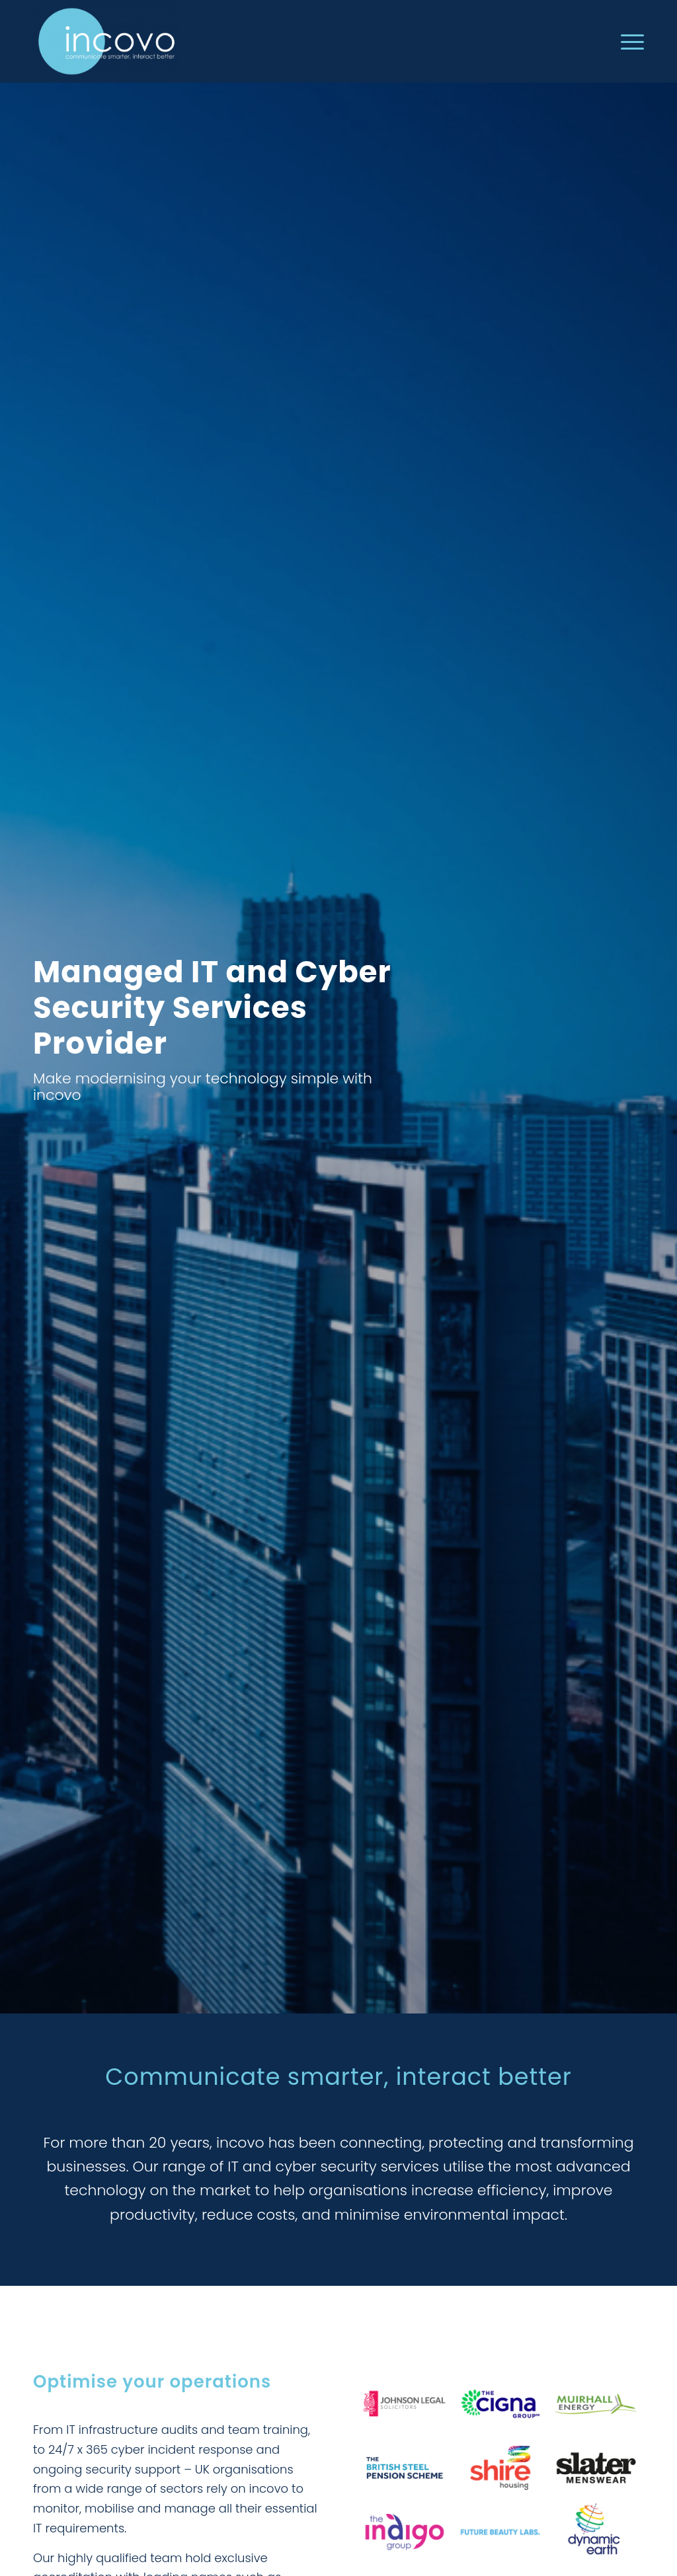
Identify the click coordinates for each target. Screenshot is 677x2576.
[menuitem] (628, 41)
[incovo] (106, 41)
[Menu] (628, 41)
